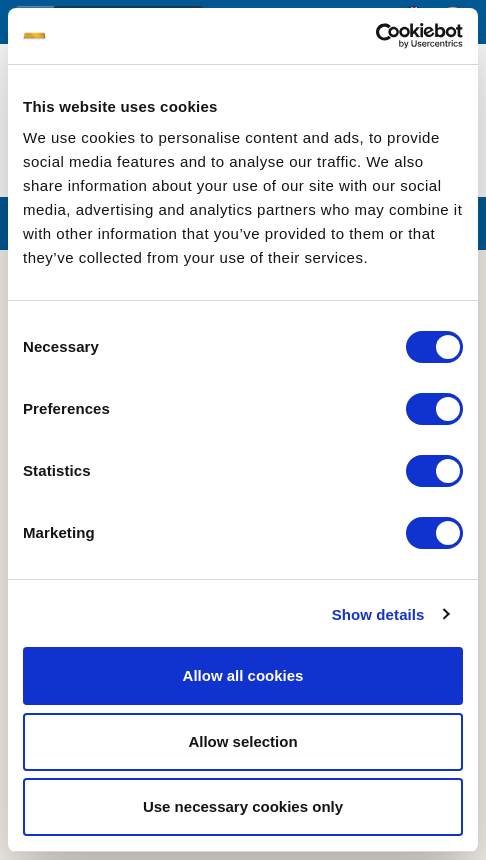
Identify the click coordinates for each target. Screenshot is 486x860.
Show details (378, 614)
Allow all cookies (243, 675)
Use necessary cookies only (243, 806)
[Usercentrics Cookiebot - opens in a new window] (375, 36)
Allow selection (242, 741)
